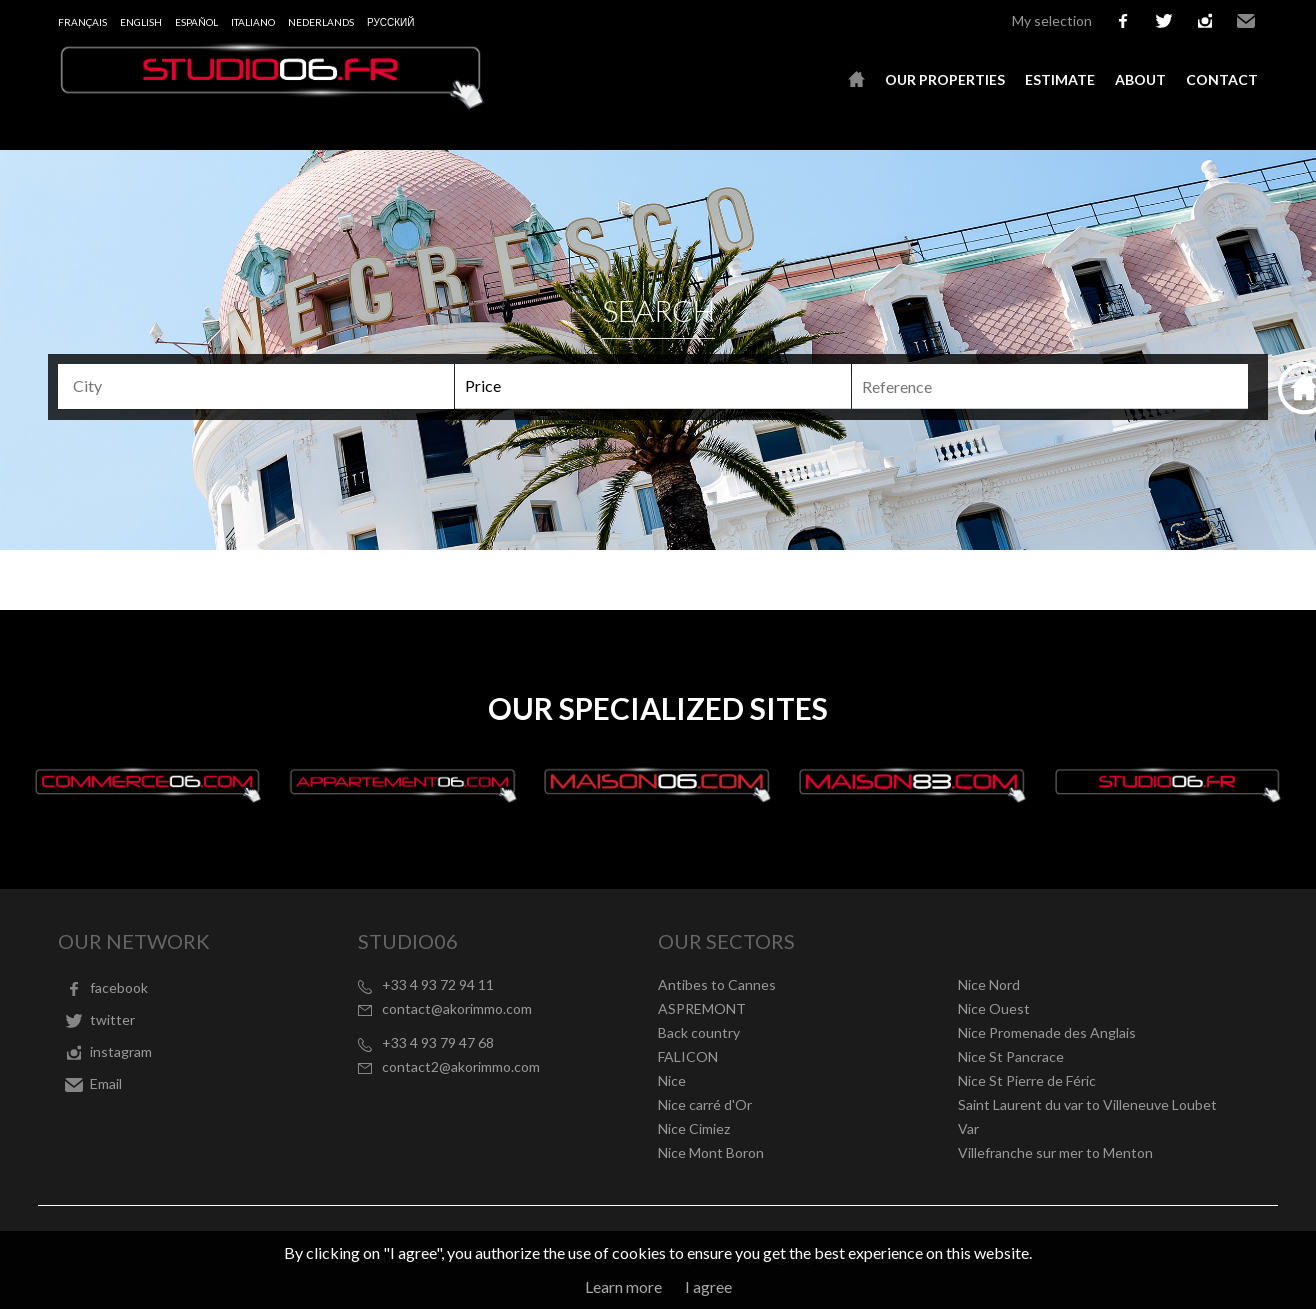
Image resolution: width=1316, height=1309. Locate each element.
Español (196, 22)
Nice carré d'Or (705, 1104)
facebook (1123, 21)
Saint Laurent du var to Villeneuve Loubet (1087, 1104)
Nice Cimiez (694, 1128)
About (1140, 79)
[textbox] (264, 386)
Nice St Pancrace (1011, 1056)
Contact (1222, 79)
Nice (672, 1080)
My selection (1052, 20)
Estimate (1060, 79)
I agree (708, 1286)
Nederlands (321, 22)
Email (1246, 21)
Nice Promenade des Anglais (1047, 1032)
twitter (1164, 21)
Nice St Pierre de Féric (1027, 1080)
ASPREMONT (702, 1008)
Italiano (253, 22)
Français (82, 22)
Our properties (945, 79)
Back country (699, 1032)
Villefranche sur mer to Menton (1055, 1152)
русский (390, 22)
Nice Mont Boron (711, 1152)
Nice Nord (989, 984)
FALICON (688, 1056)
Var (968, 1128)
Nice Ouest (994, 1008)
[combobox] (256, 386)
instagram (1205, 21)
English (141, 22)
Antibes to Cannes (717, 984)
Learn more (623, 1286)
